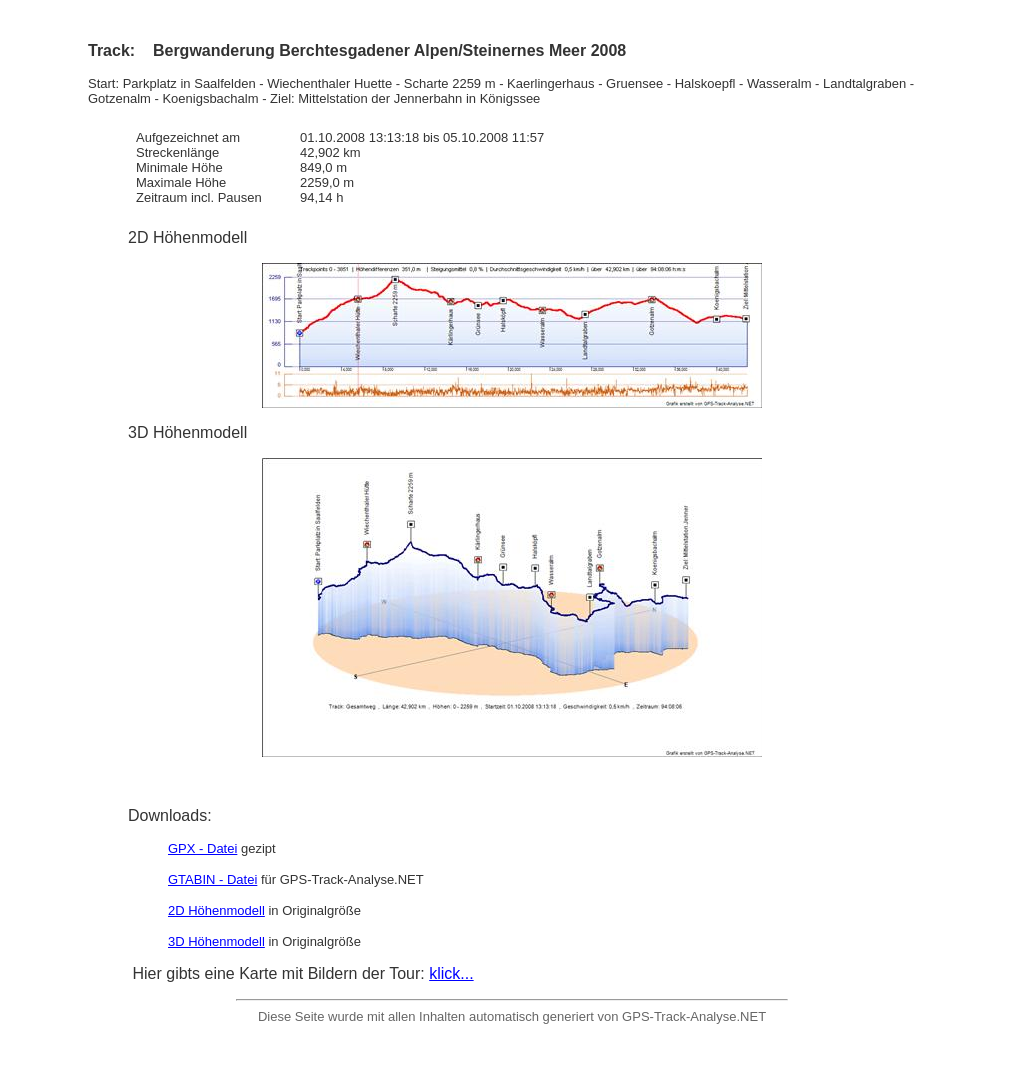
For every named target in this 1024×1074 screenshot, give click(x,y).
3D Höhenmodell (216, 941)
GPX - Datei (202, 848)
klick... (451, 973)
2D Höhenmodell (216, 910)
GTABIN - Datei (212, 879)
